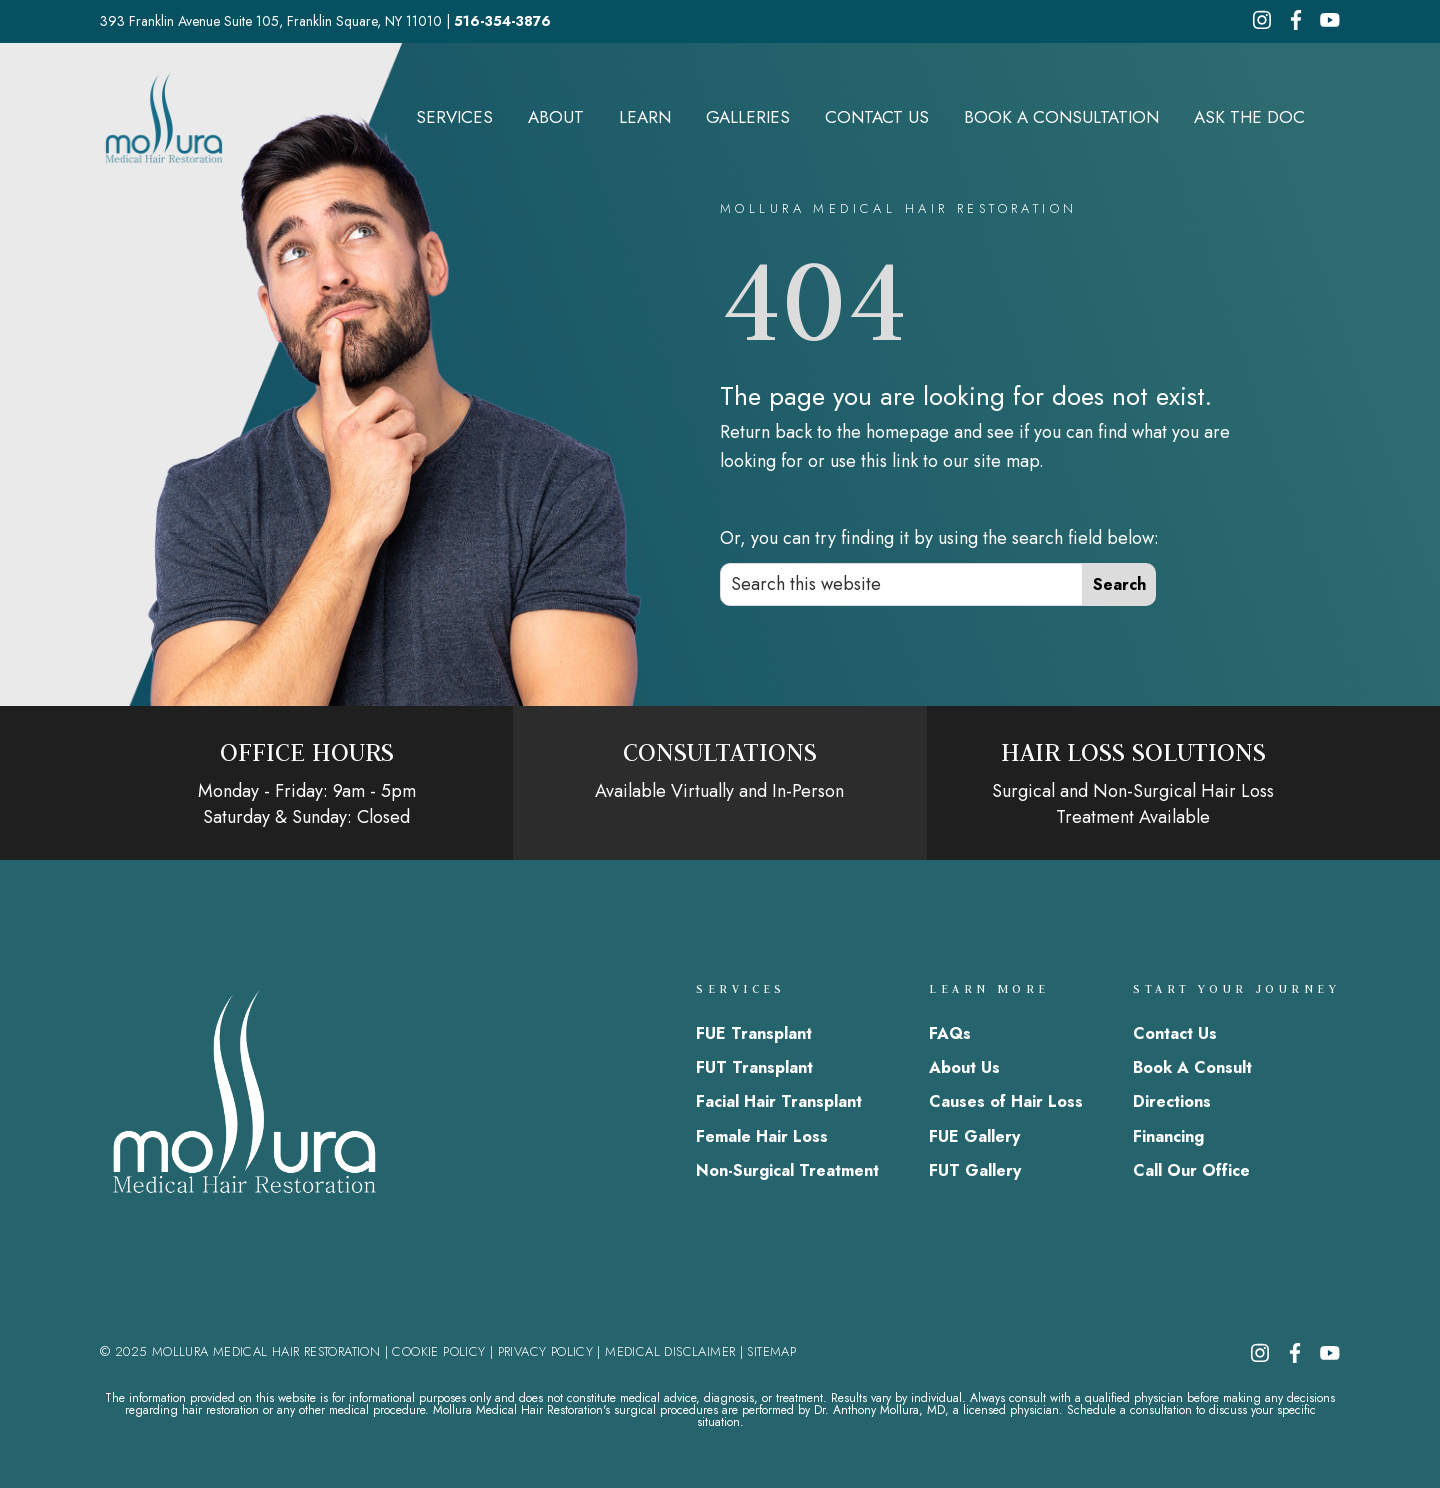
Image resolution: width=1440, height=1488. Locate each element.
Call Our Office (1191, 1170)
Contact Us (1175, 1033)
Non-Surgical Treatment (787, 1170)
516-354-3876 (502, 21)
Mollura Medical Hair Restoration (164, 117)
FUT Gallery (975, 1170)
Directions (1172, 1101)
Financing (1168, 1136)
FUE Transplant (754, 1033)
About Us (964, 1067)
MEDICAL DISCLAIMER (670, 1351)
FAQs (950, 1033)
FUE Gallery (974, 1136)
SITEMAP (771, 1351)
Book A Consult (1192, 1067)
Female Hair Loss (762, 1136)
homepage (907, 432)
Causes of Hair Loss (1006, 1101)
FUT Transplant (754, 1067)
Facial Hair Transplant (779, 1101)
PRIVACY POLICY (545, 1351)
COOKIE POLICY (438, 1351)
